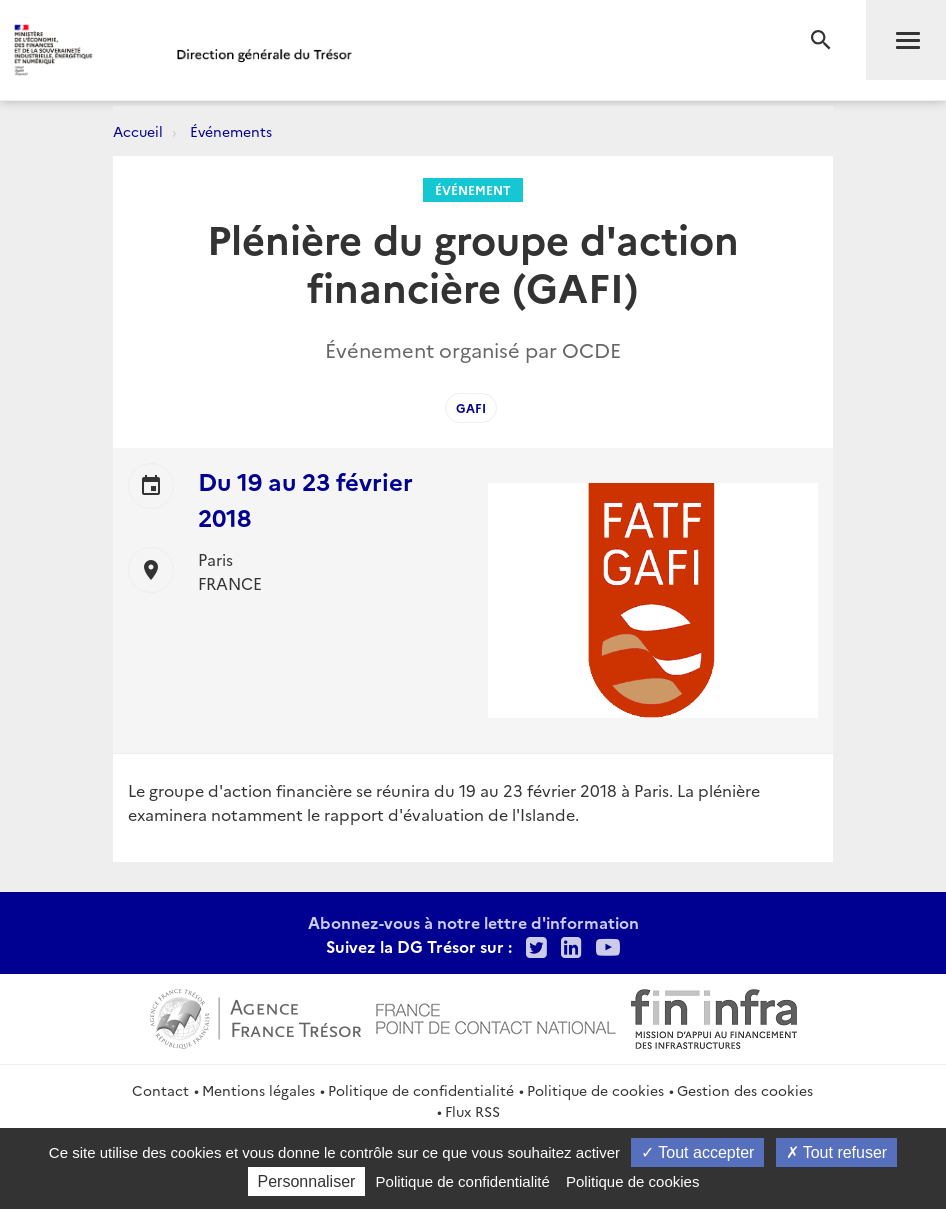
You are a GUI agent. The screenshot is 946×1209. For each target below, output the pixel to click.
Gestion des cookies (745, 1090)
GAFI (471, 407)
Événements (231, 131)
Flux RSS (472, 1111)
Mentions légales (258, 1090)
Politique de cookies (595, 1090)
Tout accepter (697, 1152)
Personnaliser (307, 1181)
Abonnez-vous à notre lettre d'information (473, 922)
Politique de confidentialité (421, 1090)
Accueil (138, 131)
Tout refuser (837, 1152)
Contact (160, 1090)
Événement (473, 189)
